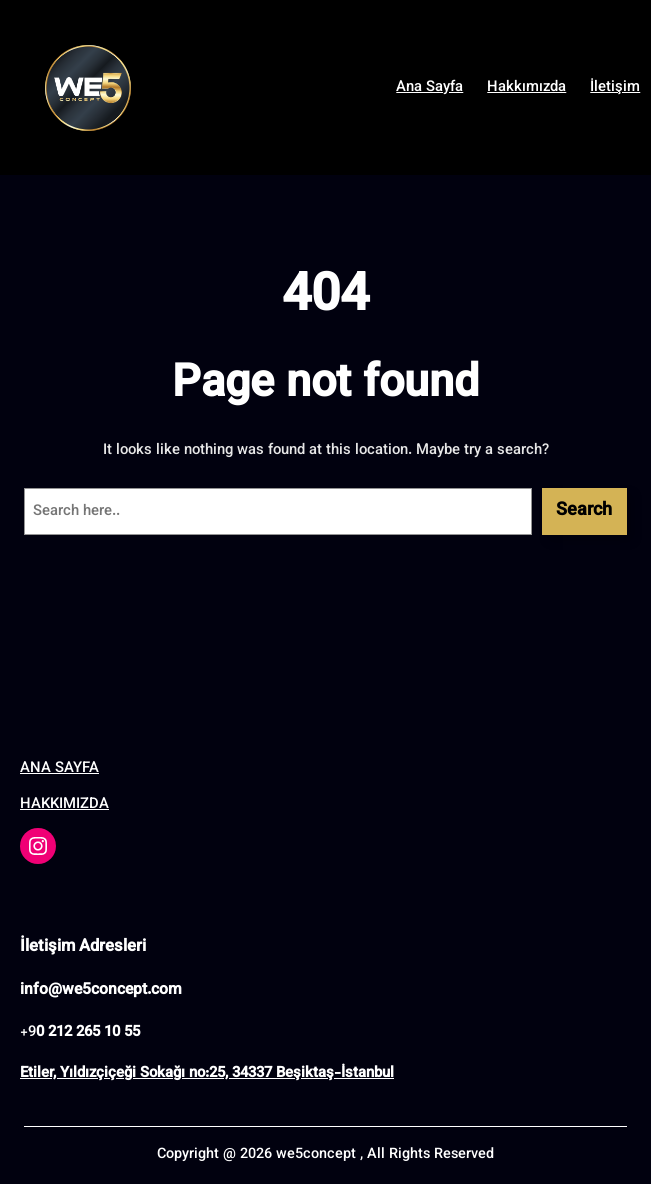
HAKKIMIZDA (64, 804)
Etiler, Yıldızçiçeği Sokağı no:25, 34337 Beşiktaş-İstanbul (207, 1073)
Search (584, 511)
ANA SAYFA (59, 768)
